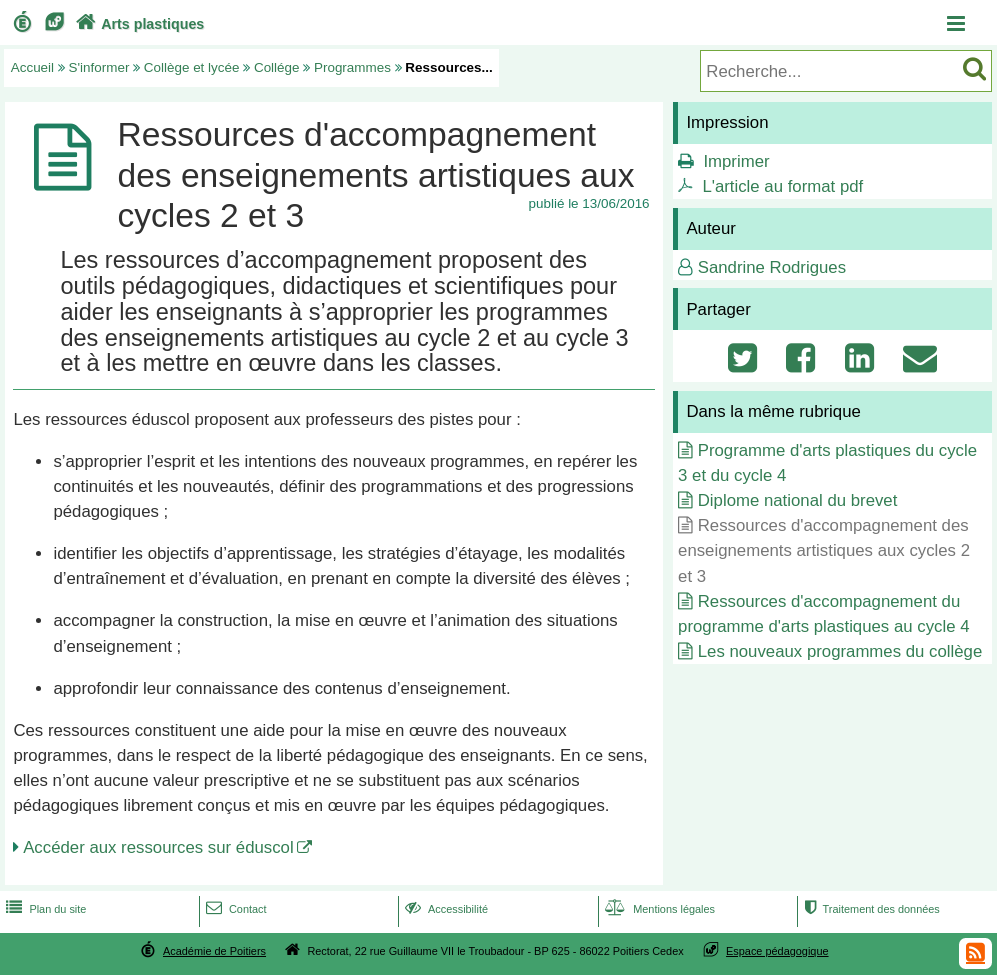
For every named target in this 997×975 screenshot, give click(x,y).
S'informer (99, 67)
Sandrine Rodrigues (772, 267)
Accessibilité (444, 909)
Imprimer (736, 161)
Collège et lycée (192, 67)
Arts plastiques (138, 24)
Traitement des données (870, 909)
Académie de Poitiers (214, 951)
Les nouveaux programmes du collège (840, 651)
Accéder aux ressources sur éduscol (158, 847)
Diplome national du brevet (798, 500)
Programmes (352, 67)
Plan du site (44, 909)
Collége (277, 67)
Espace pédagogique (777, 951)
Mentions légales (658, 909)
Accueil (32, 67)
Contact (234, 909)
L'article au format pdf (782, 186)
